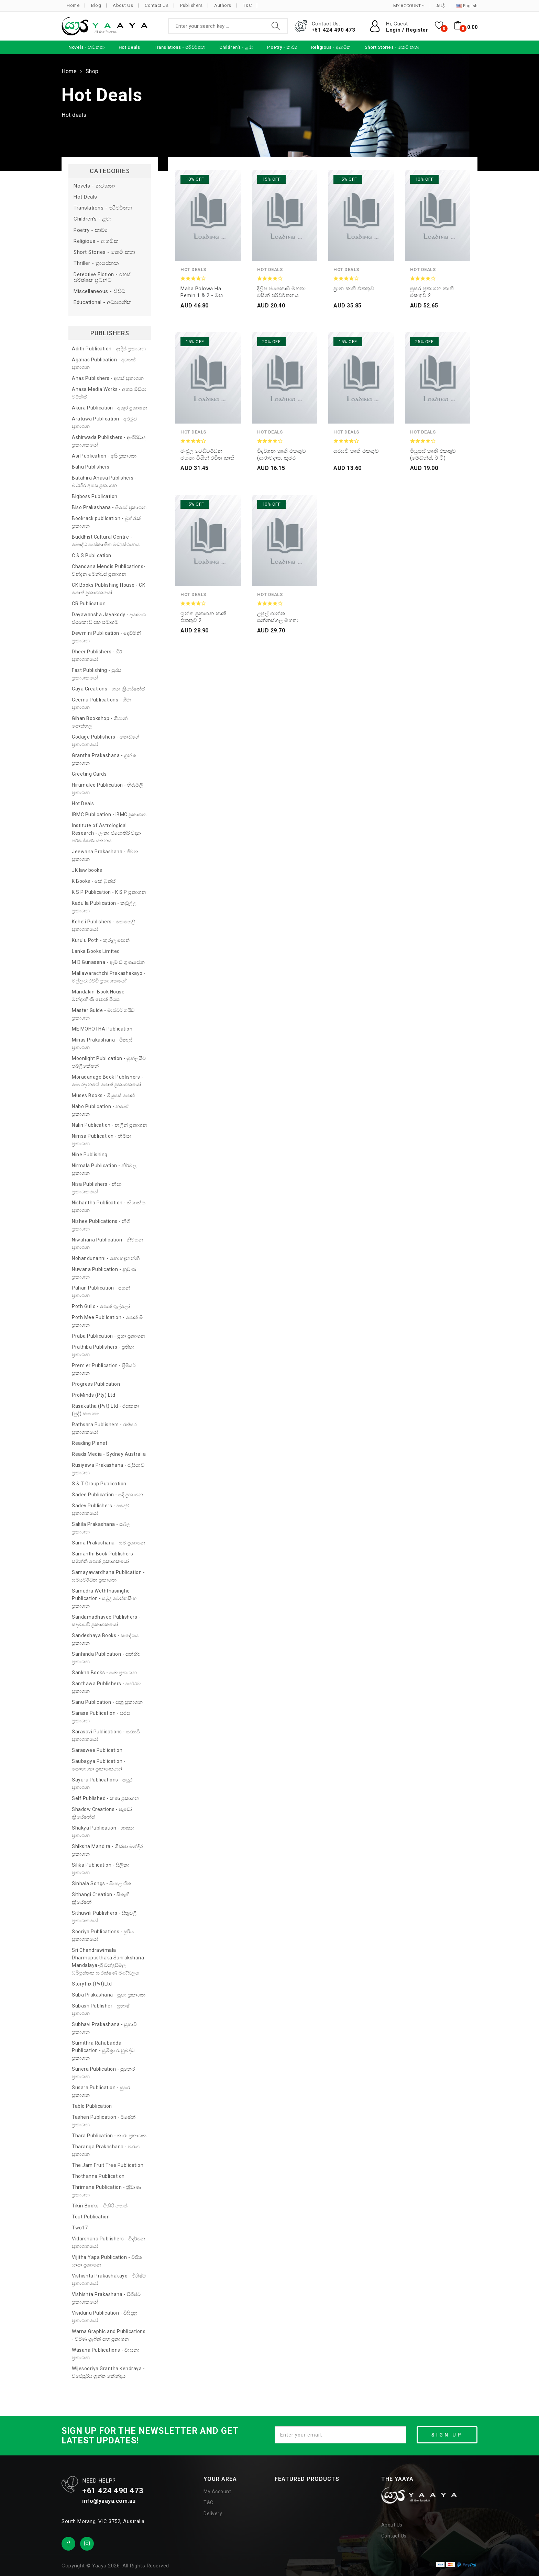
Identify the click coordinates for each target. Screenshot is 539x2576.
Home (73, 5)
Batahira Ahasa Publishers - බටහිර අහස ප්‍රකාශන (104, 481)
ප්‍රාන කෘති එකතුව (353, 288)
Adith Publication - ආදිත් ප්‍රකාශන (109, 348)
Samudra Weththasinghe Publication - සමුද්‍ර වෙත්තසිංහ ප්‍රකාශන (104, 1598)
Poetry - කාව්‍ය (91, 230)
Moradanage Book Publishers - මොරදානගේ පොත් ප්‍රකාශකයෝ (107, 1080)
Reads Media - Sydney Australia (109, 1454)
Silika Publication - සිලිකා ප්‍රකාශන (101, 1868)
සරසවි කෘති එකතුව (356, 451)
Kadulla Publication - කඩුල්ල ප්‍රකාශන (104, 906)
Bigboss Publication (95, 496)
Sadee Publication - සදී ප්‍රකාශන (107, 1494)
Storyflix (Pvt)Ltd (92, 1984)
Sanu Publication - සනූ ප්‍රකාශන (107, 1702)
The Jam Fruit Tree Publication (107, 2165)
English (466, 6)
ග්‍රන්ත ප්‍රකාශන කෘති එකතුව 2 (203, 616)
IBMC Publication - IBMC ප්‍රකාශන (109, 814)
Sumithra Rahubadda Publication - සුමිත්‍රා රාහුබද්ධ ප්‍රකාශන (103, 2050)
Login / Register (407, 30)
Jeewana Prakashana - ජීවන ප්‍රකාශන (105, 855)
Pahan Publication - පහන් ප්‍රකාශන (101, 1291)
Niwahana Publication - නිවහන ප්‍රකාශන (107, 1243)
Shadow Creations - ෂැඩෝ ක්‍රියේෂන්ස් (102, 1813)
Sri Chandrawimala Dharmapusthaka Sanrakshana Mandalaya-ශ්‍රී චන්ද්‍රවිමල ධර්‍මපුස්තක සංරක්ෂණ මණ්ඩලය (108, 1961)
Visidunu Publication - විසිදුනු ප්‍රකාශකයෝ (105, 2316)
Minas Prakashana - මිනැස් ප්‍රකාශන (102, 1043)
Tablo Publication (92, 2106)
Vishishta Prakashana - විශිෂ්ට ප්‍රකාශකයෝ (106, 2298)
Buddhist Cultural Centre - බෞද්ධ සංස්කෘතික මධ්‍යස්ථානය (106, 540)
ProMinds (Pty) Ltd (93, 1395)
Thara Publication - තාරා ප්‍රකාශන (109, 2135)
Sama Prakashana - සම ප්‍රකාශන (108, 1542)
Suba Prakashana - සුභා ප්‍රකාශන (109, 1995)
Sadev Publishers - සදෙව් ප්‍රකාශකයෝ (100, 1509)
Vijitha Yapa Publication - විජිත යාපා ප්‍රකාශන (107, 2261)
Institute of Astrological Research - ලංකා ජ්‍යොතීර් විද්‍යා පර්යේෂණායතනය (106, 833)
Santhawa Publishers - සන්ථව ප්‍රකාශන (106, 1687)
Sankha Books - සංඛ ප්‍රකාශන (104, 1672)
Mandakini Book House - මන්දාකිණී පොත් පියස (100, 995)
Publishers (191, 5)
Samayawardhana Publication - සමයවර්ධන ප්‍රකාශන (108, 1576)
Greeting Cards (89, 774)
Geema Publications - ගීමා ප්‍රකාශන (102, 703)
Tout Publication (91, 2216)
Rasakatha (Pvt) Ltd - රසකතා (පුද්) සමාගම (105, 1409)
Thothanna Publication (98, 2176)
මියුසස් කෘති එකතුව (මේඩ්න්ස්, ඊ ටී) (433, 454)
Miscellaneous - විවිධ (99, 291)
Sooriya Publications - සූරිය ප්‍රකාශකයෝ (103, 1935)
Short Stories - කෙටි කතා (104, 252)
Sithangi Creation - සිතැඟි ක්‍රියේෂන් (101, 1898)
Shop (92, 71)
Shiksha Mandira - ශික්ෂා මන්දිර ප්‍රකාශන (107, 1850)
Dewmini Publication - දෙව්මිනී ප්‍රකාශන (106, 636)
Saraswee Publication (97, 1750)
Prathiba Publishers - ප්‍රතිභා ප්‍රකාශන (103, 1350)
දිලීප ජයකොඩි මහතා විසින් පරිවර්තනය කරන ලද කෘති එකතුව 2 (282, 292)
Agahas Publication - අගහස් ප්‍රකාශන (104, 363)
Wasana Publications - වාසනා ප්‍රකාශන (106, 2353)
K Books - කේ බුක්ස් (94, 881)
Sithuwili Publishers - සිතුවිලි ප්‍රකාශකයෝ (104, 1916)
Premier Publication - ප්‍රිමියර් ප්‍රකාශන (103, 1369)
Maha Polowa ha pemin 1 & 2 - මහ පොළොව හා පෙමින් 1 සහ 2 (206, 292)
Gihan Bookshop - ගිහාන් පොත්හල (100, 722)
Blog (96, 5)
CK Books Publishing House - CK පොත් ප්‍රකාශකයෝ (108, 588)
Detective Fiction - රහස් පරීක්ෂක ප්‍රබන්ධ (102, 277)
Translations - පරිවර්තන (103, 208)
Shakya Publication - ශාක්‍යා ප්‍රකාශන (103, 1831)
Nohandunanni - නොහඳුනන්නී (106, 1258)
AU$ (440, 6)
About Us (123, 5)
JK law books (87, 870)
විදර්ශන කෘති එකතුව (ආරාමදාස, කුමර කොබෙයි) (281, 454)
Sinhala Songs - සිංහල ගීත (101, 1883)
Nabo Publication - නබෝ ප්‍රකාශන (100, 1110)
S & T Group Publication (99, 1483)
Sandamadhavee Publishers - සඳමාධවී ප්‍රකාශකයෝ (106, 1620)
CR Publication (89, 603)
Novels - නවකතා (94, 186)
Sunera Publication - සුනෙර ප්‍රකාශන (103, 2072)
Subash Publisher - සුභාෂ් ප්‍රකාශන (100, 2009)
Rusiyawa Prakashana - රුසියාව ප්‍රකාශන (108, 1468)
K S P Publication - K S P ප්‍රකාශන (109, 892)
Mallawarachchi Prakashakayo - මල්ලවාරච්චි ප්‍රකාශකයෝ (109, 976)
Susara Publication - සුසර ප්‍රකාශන (101, 2091)
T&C (247, 5)
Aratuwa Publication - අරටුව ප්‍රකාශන (104, 422)
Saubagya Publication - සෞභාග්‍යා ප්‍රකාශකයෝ (98, 1764)
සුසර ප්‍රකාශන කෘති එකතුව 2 (432, 292)
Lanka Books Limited (96, 951)
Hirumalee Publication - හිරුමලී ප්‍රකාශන (107, 788)
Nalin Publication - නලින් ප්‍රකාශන (109, 1125)
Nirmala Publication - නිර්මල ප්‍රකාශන (104, 1169)
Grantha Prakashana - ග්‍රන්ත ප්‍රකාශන (104, 759)
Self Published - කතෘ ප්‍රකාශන (105, 1798)
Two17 (80, 2227)
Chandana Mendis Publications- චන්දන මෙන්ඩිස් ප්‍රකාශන (108, 570)
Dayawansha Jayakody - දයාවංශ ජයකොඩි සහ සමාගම (109, 618)
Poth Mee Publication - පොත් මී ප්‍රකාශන (107, 1321)
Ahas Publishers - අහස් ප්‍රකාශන (108, 378)
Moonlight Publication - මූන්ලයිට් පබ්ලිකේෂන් (109, 1062)
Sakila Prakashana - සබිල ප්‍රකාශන (101, 1527)
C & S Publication (91, 555)
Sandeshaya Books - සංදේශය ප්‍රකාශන (105, 1639)
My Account (217, 2491)
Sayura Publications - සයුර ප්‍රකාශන (102, 1783)
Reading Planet (89, 1443)
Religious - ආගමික (96, 241)
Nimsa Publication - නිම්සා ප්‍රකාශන (102, 1139)
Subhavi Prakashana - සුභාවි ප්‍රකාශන (104, 2028)
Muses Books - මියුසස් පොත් (103, 1095)
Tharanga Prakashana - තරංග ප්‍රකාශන (106, 2150)
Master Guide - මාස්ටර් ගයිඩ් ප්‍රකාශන (103, 1014)
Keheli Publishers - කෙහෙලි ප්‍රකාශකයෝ (103, 925)
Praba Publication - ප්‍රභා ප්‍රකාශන (108, 1336)
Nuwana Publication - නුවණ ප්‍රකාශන (104, 1273)
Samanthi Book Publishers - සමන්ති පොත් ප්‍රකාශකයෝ (104, 1557)
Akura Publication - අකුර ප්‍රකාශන (109, 407)
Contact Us (156, 5)
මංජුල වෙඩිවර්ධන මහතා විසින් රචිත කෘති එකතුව (207, 454)
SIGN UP (447, 2435)
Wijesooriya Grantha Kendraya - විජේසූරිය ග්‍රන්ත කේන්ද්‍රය (108, 2372)
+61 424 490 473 (333, 30)
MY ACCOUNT (409, 5)
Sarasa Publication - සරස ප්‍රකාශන (101, 1716)
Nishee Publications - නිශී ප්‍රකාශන (101, 1224)
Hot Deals (85, 197)
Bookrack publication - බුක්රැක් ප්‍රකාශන (107, 522)
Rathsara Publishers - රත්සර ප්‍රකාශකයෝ (104, 1428)
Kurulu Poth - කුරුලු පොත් (101, 940)
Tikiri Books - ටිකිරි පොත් (100, 2205)
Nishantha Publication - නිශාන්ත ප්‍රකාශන (108, 1206)
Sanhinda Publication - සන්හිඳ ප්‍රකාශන (106, 1657)
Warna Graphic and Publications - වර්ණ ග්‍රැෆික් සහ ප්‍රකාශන (108, 2335)
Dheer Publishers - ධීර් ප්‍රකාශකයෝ (97, 655)
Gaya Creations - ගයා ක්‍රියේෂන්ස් (108, 688)
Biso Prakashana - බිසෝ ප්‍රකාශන (109, 507)
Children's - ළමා (93, 219)
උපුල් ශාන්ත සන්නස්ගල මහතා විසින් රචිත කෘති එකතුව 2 (278, 617)
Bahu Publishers (91, 467)
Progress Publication (96, 1384)
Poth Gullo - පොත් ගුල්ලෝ (101, 1306)
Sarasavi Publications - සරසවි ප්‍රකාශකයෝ (106, 1735)
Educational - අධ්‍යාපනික (103, 302)
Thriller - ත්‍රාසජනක (96, 263)
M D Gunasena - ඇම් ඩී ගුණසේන (108, 962)
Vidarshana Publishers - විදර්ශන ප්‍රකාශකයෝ (108, 2242)
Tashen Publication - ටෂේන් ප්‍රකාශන (103, 2120)
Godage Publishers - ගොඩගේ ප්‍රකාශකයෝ (106, 740)
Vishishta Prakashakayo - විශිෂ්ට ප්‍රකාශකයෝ (109, 2279)
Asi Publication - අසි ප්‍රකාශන (104, 456)
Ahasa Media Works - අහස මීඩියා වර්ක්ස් (109, 393)
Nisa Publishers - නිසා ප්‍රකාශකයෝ (97, 1187)
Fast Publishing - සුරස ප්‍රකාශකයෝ (97, 673)
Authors (222, 5)
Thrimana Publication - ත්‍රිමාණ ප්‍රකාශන (106, 2190)
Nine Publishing (90, 1154)
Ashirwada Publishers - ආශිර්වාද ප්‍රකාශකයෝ (108, 441)
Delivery (213, 2513)
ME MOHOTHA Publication (102, 1029)
